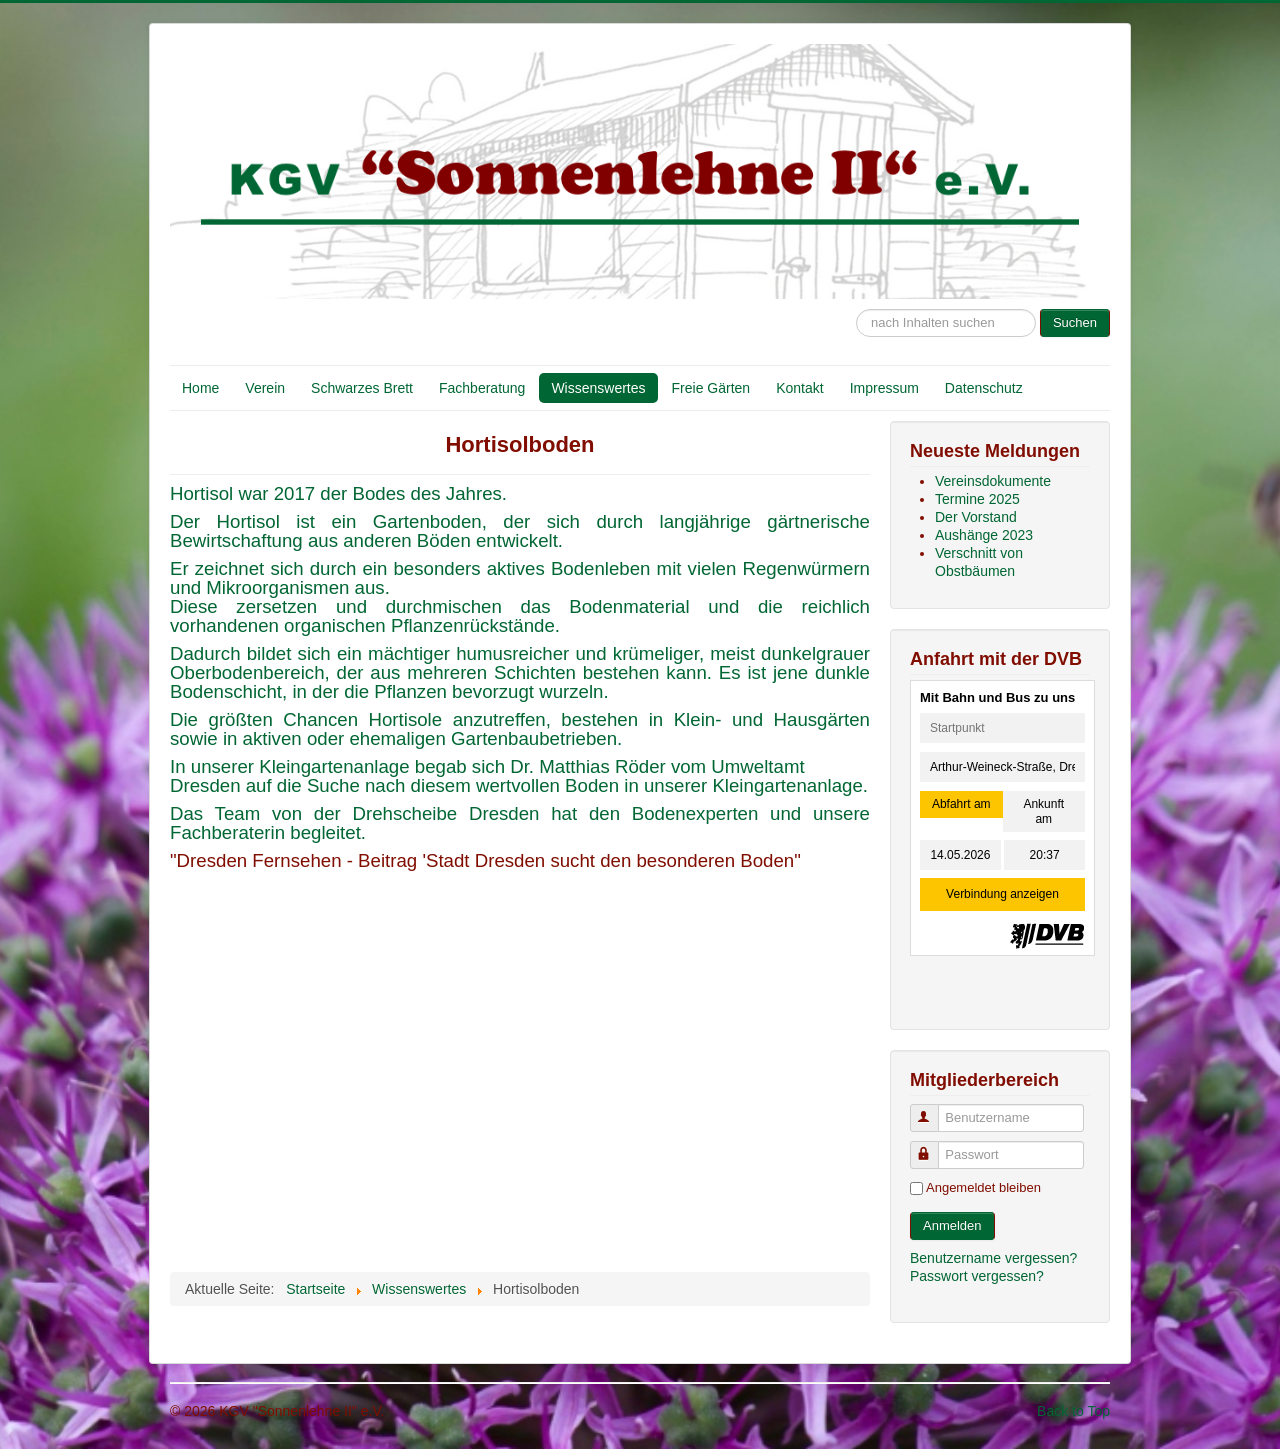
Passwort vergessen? (977, 1276)
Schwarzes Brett (362, 388)
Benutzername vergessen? (993, 1258)
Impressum (884, 388)
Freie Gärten (711, 388)
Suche (856, 299)
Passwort (933, 1146)
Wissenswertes (598, 388)
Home (200, 388)
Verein (265, 388)
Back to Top (1073, 1411)
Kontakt (799, 388)
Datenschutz (984, 388)
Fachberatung (482, 388)
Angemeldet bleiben (983, 1187)
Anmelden (952, 1225)
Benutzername (933, 1109)
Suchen (1075, 322)
